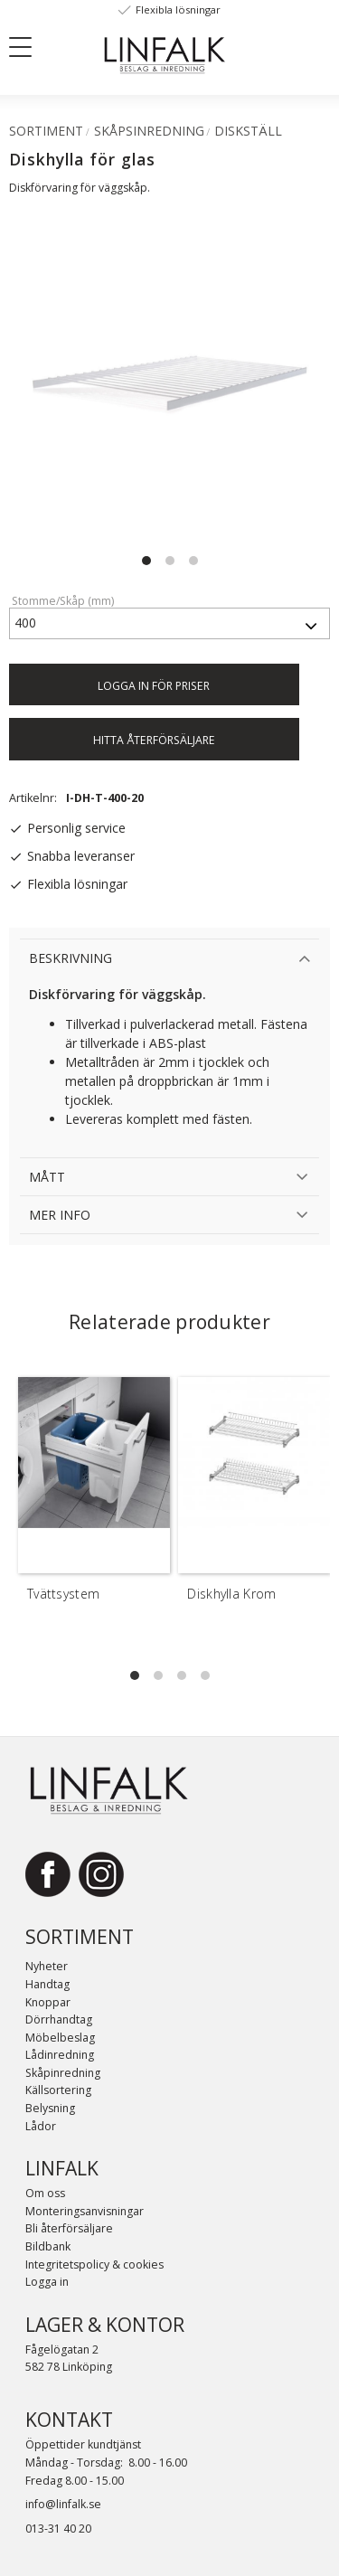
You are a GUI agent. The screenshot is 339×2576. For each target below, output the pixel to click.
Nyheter (46, 1966)
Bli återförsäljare (69, 2228)
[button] (27, 51)
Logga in (47, 2281)
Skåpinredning (62, 2073)
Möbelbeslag (60, 2037)
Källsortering (58, 2090)
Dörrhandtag (58, 2019)
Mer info (59, 1214)
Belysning (50, 2108)
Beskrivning (70, 958)
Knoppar (48, 2002)
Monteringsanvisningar (84, 2211)
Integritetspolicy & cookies (94, 2264)
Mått (47, 1176)
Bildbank (48, 2246)
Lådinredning (59, 2054)
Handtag (47, 1984)
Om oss (45, 2193)
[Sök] (72, 46)
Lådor (40, 2126)
